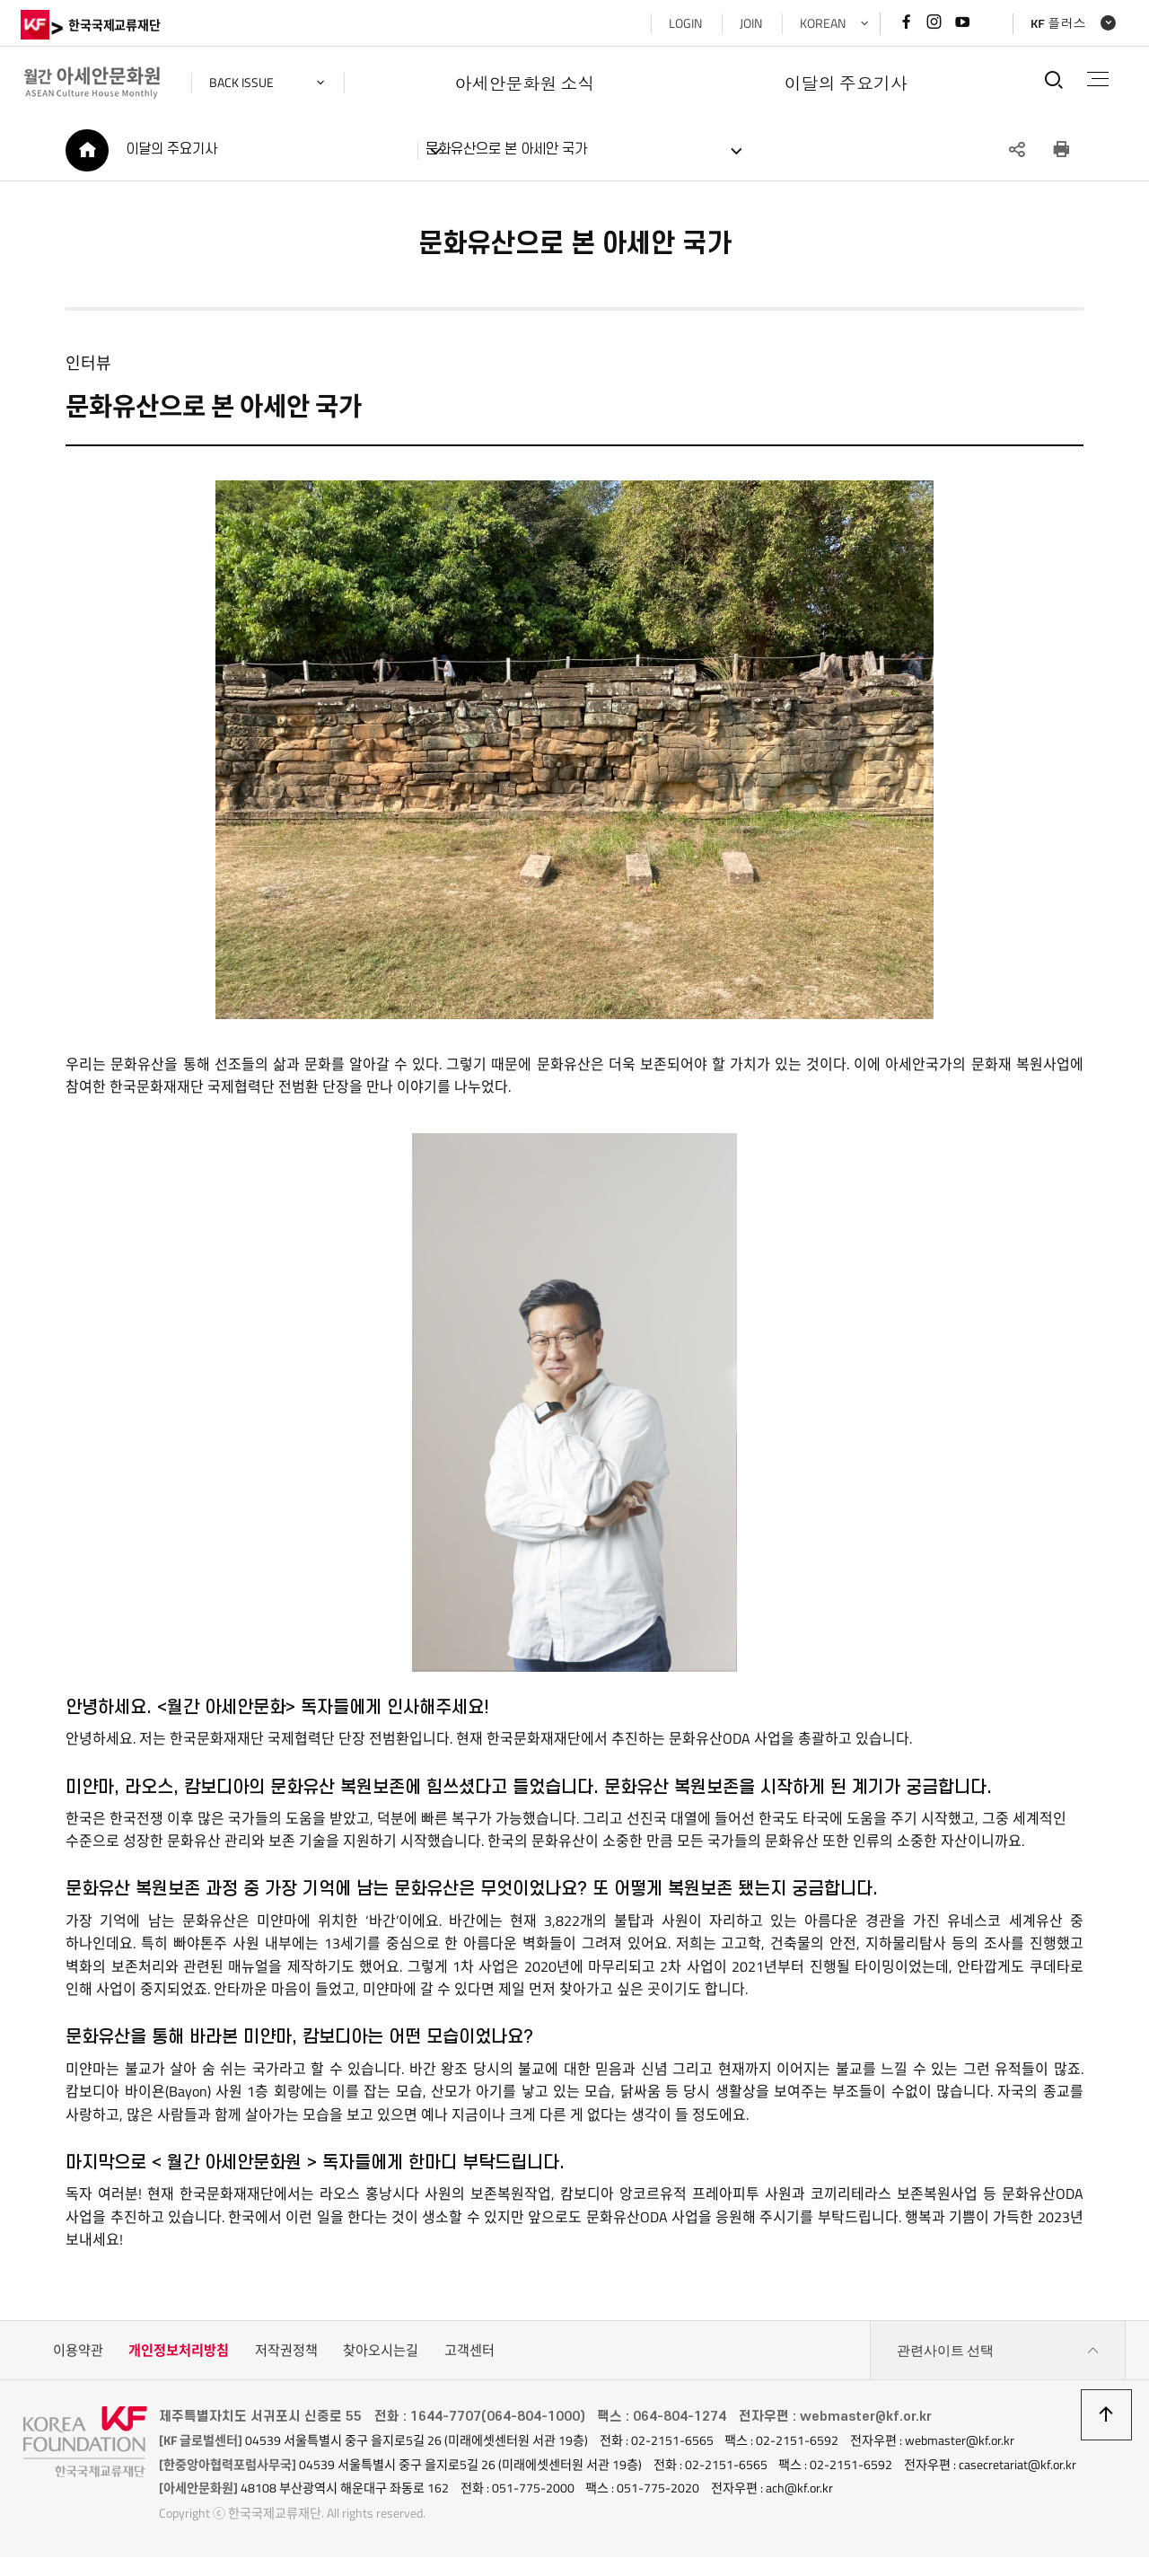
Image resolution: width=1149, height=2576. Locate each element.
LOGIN (682, 23)
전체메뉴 (1096, 79)
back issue (244, 82)
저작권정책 (286, 2353)
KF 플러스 (1055, 23)
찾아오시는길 (380, 2353)
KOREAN (820, 23)
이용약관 (78, 2353)
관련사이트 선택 (998, 2353)
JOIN (748, 23)
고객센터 (469, 2353)
